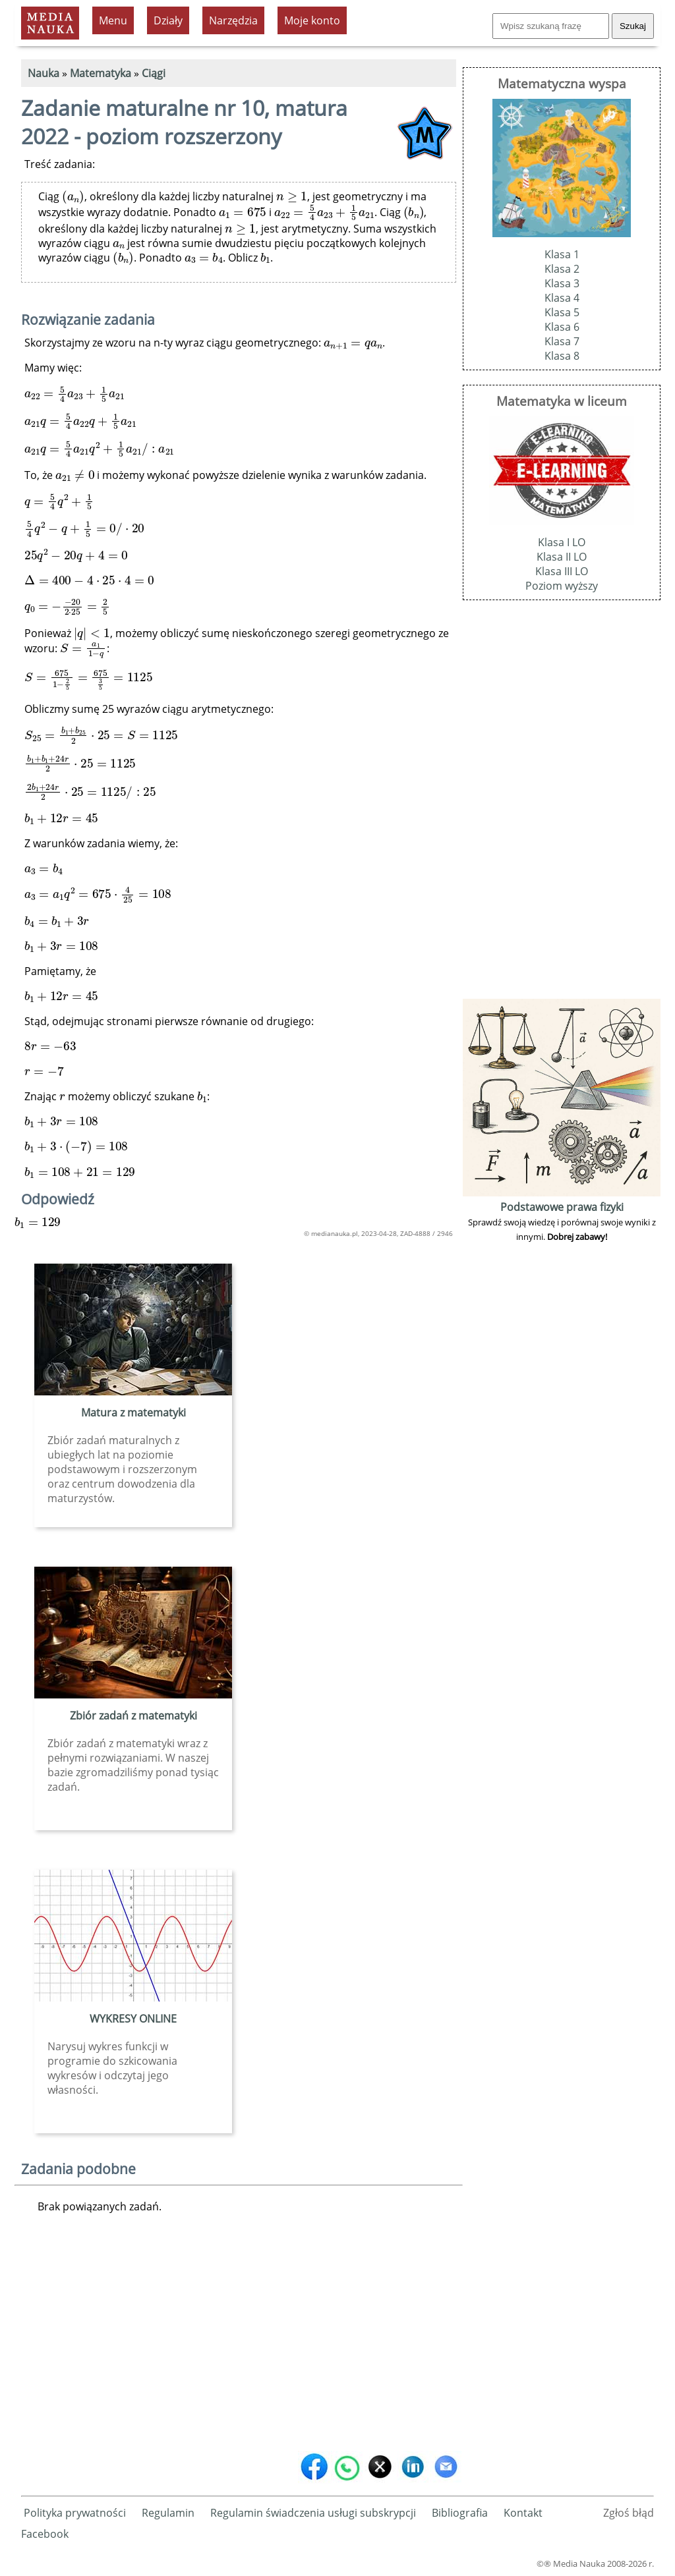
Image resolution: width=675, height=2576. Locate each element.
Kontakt (523, 2513)
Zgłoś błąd (628, 2513)
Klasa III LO (561, 571)
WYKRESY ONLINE (133, 2018)
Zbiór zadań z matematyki (133, 1715)
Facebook (45, 2534)
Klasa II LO (562, 556)
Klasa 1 (561, 254)
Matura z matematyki (133, 1412)
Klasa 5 (561, 312)
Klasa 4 (561, 298)
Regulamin (168, 2513)
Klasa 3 (561, 283)
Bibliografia (460, 2513)
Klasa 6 (561, 327)
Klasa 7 (561, 341)
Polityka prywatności (75, 2513)
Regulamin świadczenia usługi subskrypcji (313, 2513)
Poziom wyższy (561, 585)
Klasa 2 (561, 269)
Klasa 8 (561, 356)
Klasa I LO (561, 542)
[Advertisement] (239, 2344)
